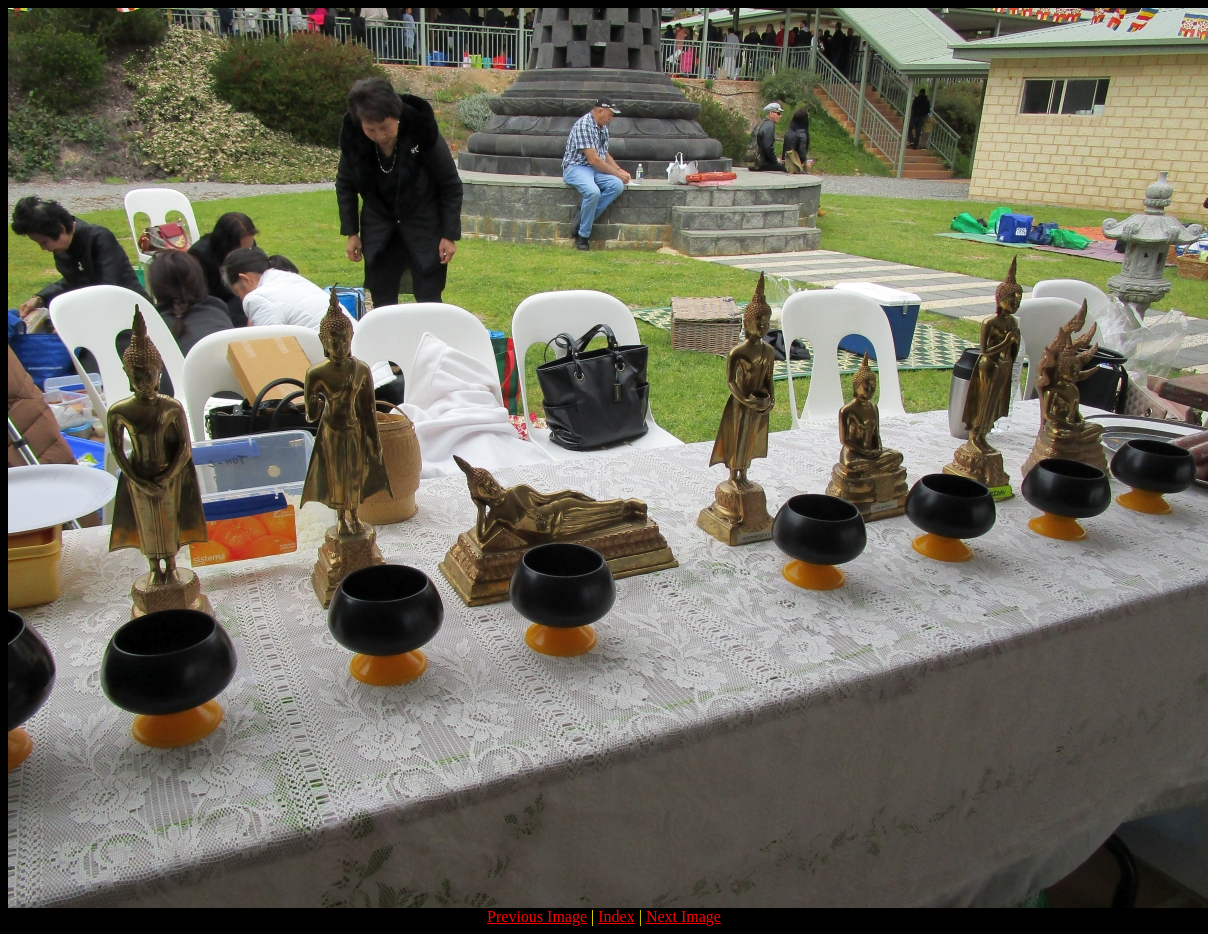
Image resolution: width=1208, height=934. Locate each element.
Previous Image (537, 916)
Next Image (683, 916)
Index (616, 916)
